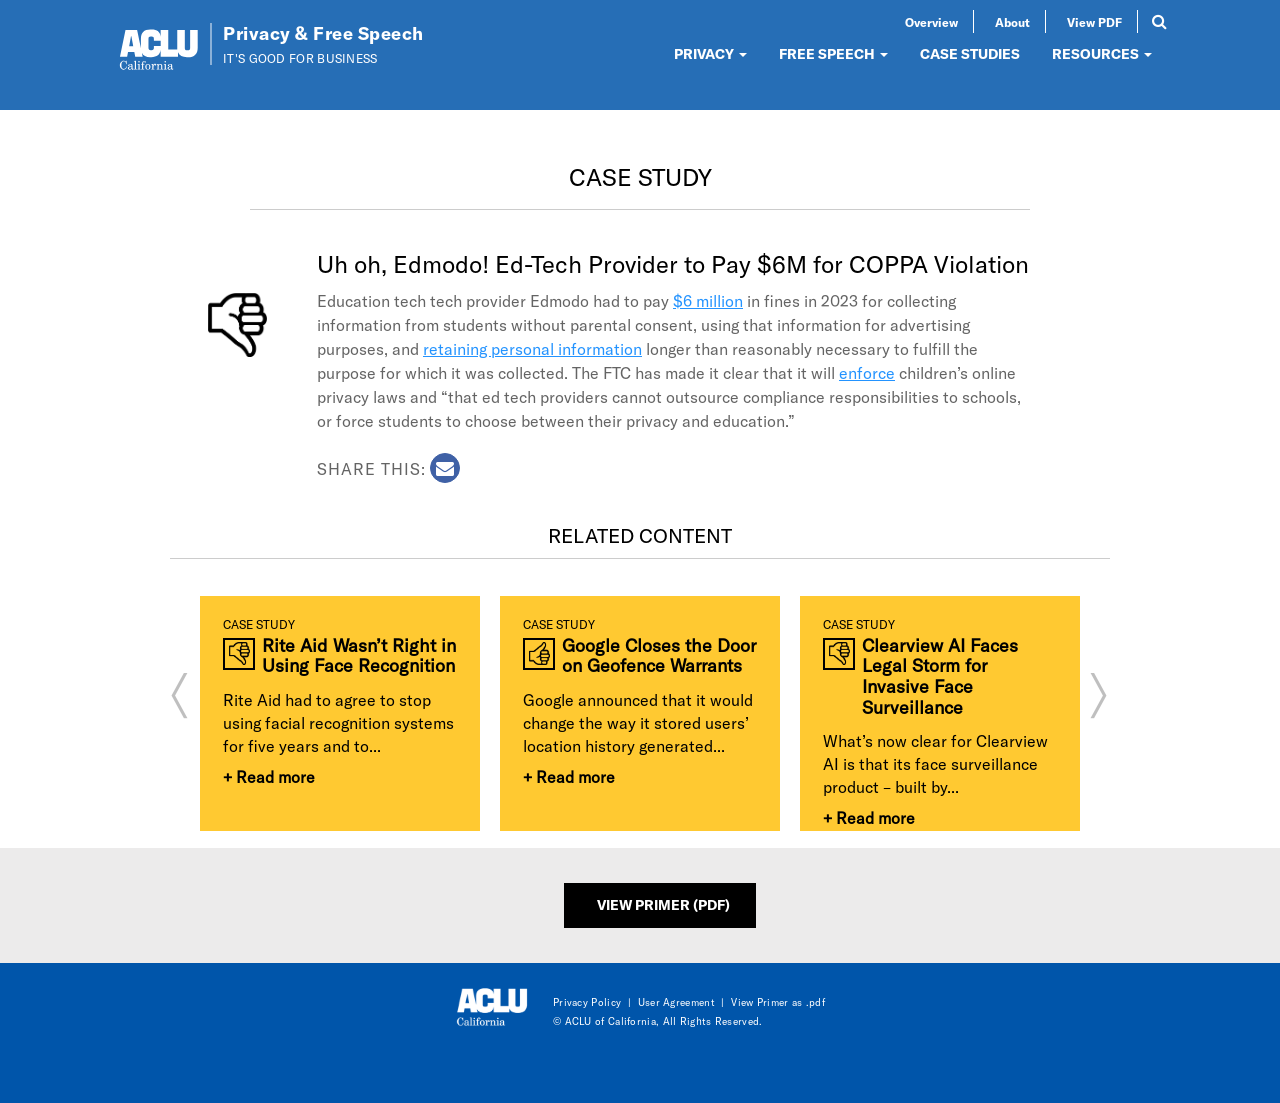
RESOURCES (1102, 53)
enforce (867, 372)
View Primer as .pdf (778, 1002)
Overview (931, 22)
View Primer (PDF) (663, 904)
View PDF (1094, 22)
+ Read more (269, 776)
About (1012, 22)
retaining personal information (532, 348)
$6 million (708, 300)
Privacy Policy (587, 1002)
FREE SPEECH (833, 53)
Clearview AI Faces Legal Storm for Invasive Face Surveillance (940, 676)
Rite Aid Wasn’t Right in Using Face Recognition (359, 655)
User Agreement (676, 1002)
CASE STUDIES (970, 53)
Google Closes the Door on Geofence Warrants (659, 655)
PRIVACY (710, 53)
